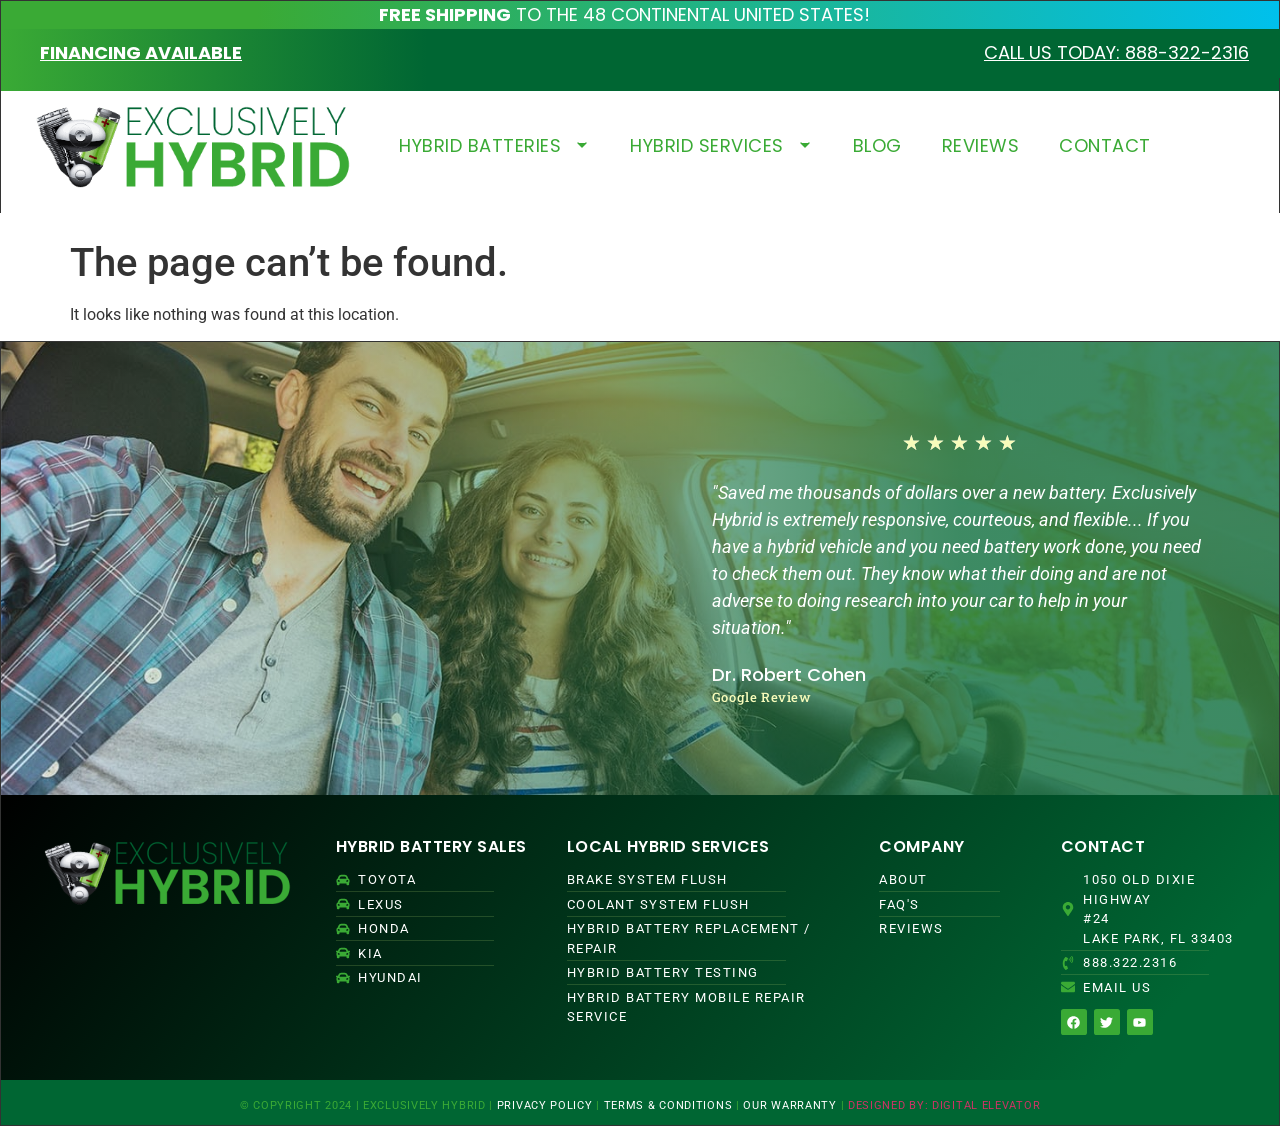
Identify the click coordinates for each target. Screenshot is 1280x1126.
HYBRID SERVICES (721, 145)
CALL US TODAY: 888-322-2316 (1116, 52)
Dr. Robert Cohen (789, 674)
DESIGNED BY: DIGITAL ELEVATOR (944, 1105)
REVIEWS (981, 145)
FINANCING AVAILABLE (141, 52)
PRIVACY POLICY (545, 1105)
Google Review (762, 697)
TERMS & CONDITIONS (668, 1105)
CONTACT (1105, 145)
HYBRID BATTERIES (494, 145)
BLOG (877, 145)
